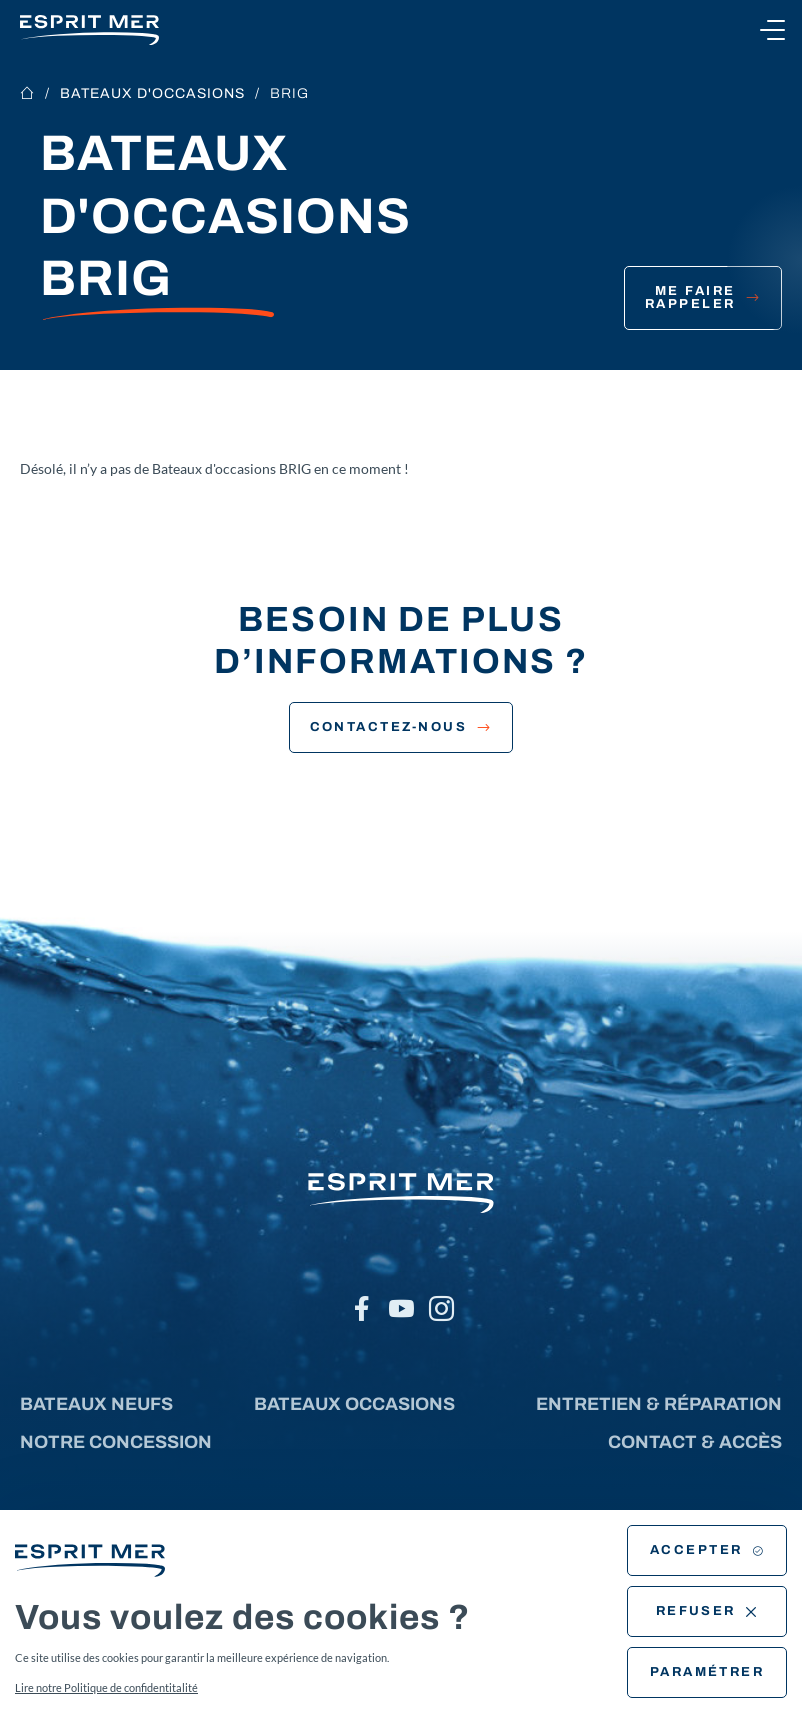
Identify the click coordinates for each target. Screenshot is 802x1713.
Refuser (707, 1611)
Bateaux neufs (96, 1404)
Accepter (707, 1550)
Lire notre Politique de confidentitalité (106, 1687)
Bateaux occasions (354, 1404)
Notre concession (116, 1442)
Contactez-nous (401, 727)
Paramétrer (707, 1672)
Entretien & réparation (659, 1404)
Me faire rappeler (703, 297)
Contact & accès (695, 1442)
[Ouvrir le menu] (772, 30)
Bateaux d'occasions (152, 93)
